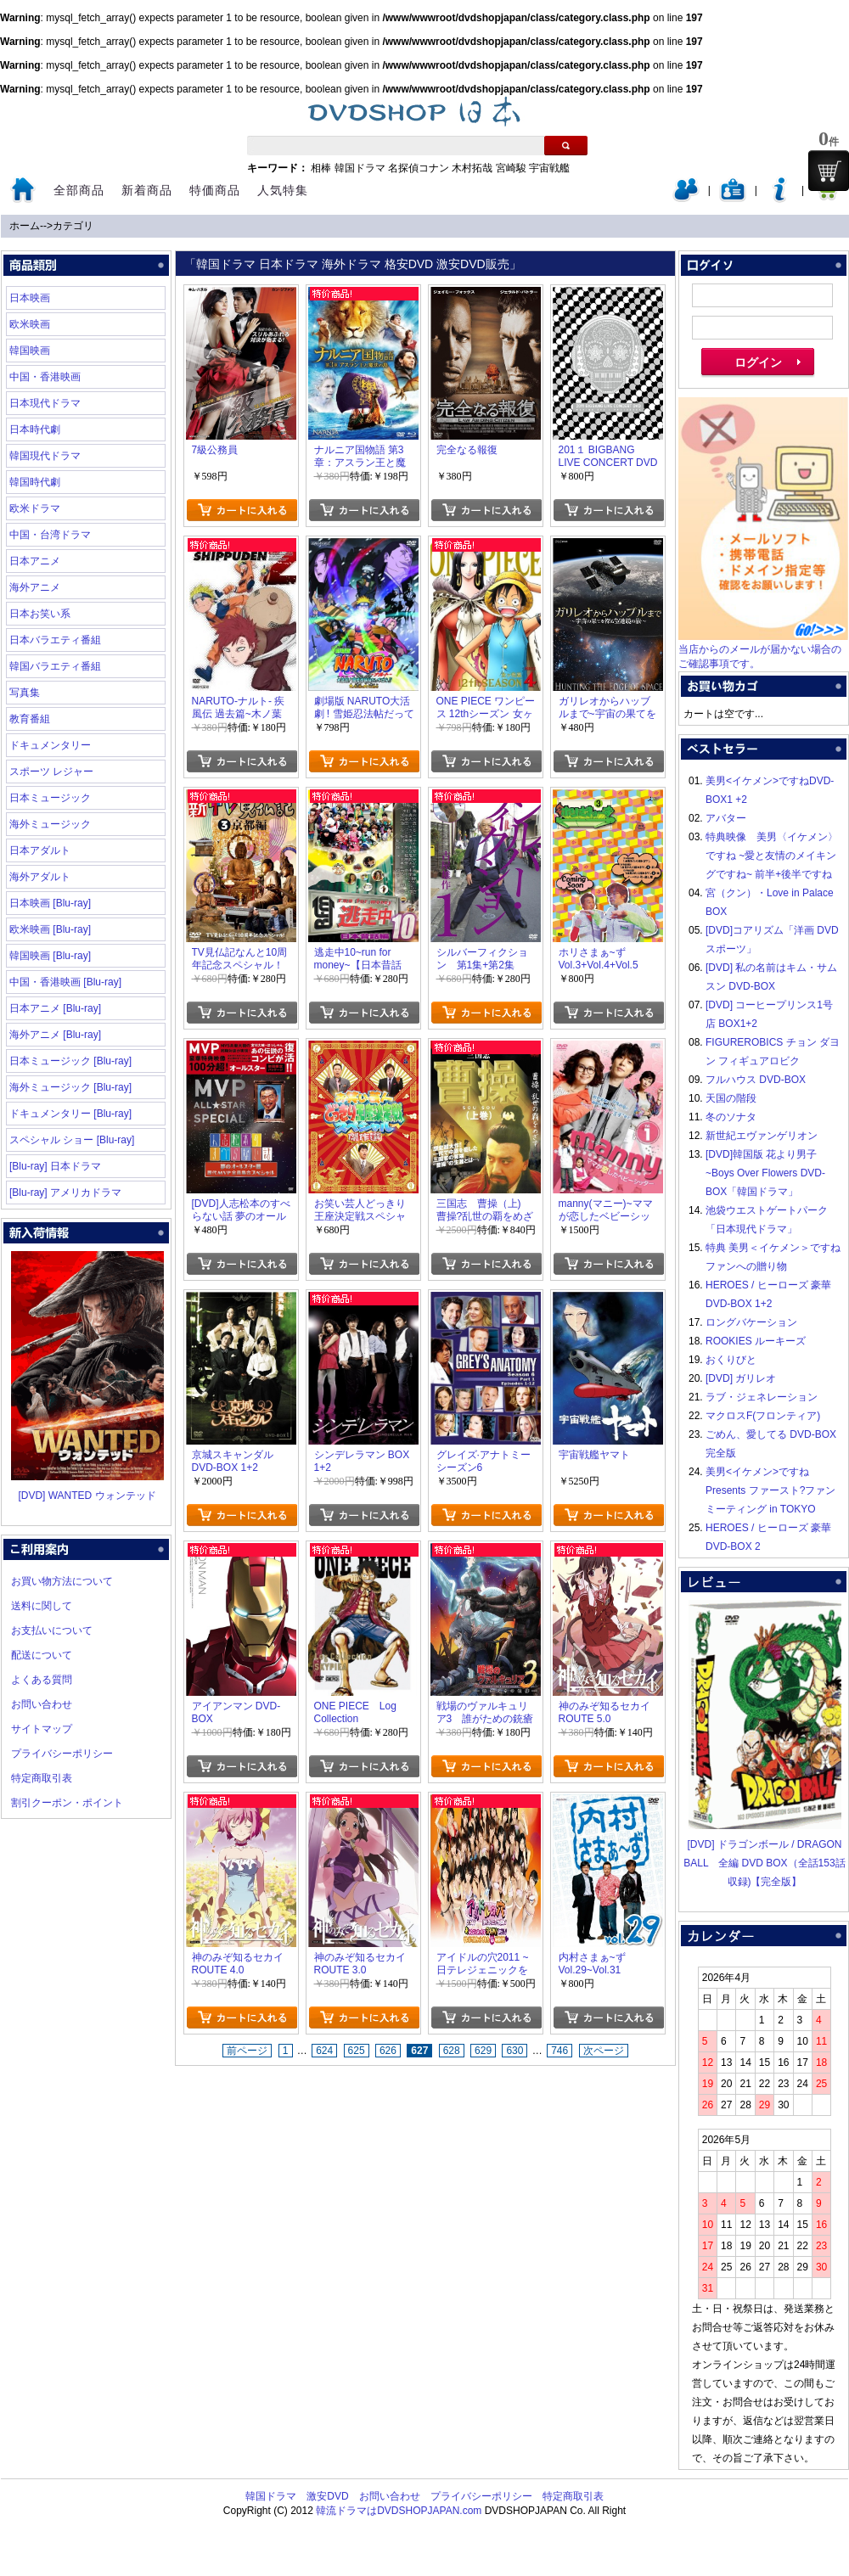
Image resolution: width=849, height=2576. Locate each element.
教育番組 (29, 719)
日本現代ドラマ (45, 403)
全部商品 (78, 190)
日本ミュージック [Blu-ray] (70, 1061)
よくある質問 (41, 1680)
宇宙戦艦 (549, 168)
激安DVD (327, 2496)
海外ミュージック (50, 824)
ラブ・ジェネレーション (762, 1397)
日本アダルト (39, 850)
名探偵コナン (418, 168)
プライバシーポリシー (62, 1753)
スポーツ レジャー (51, 771)
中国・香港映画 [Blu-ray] (65, 982)
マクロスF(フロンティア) (763, 1416)
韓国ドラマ (360, 168)
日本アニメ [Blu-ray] (55, 1008)
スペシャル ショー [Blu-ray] (71, 1140)
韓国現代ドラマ (45, 456)
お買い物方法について (62, 1581)
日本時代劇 (34, 429)
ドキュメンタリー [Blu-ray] (70, 1114)
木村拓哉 (472, 168)
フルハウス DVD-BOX (756, 1080)
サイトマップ (41, 1729)
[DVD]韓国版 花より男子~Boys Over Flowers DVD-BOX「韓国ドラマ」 (765, 1173)
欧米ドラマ (34, 508)
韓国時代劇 (34, 482)
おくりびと (731, 1360)
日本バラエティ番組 (55, 640)
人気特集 (282, 190)
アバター (726, 818)
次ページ (603, 2051)
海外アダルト (39, 877)
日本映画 (29, 298)
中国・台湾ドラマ (50, 535)
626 (388, 2051)
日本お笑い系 (39, 614)
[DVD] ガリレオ (741, 1378)
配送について (41, 1655)
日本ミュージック (50, 798)
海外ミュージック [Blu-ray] (70, 1087)
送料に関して (41, 1606)
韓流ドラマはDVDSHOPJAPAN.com (398, 2511)
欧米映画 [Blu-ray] (50, 929)
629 (483, 2051)
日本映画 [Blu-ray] (50, 903)
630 (514, 2051)
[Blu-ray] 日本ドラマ (55, 1166)
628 (451, 2051)
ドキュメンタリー (50, 745)
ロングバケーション (751, 1322)
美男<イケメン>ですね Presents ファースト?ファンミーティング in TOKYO (770, 1490)
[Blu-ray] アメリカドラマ (65, 1192)
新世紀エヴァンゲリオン (762, 1136)
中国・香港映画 (45, 377)
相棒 (321, 168)
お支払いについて (52, 1630)
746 (559, 2051)
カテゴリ (73, 226)
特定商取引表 (41, 1778)
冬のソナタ (731, 1117)
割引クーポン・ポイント (67, 1803)
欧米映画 (29, 324)
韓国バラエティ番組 (55, 666)
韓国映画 (29, 350)
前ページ (247, 2051)
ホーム (24, 226)
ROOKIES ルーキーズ (756, 1341)
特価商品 (214, 190)
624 (324, 2051)
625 (356, 2051)
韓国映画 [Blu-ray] (50, 956)
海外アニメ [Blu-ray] (55, 1035)
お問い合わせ (41, 1704)
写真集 (24, 693)
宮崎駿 (511, 168)
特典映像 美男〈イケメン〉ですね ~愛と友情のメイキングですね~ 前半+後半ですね (772, 855)
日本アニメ (34, 561)
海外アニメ (34, 587)
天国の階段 (731, 1098)
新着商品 (146, 190)
